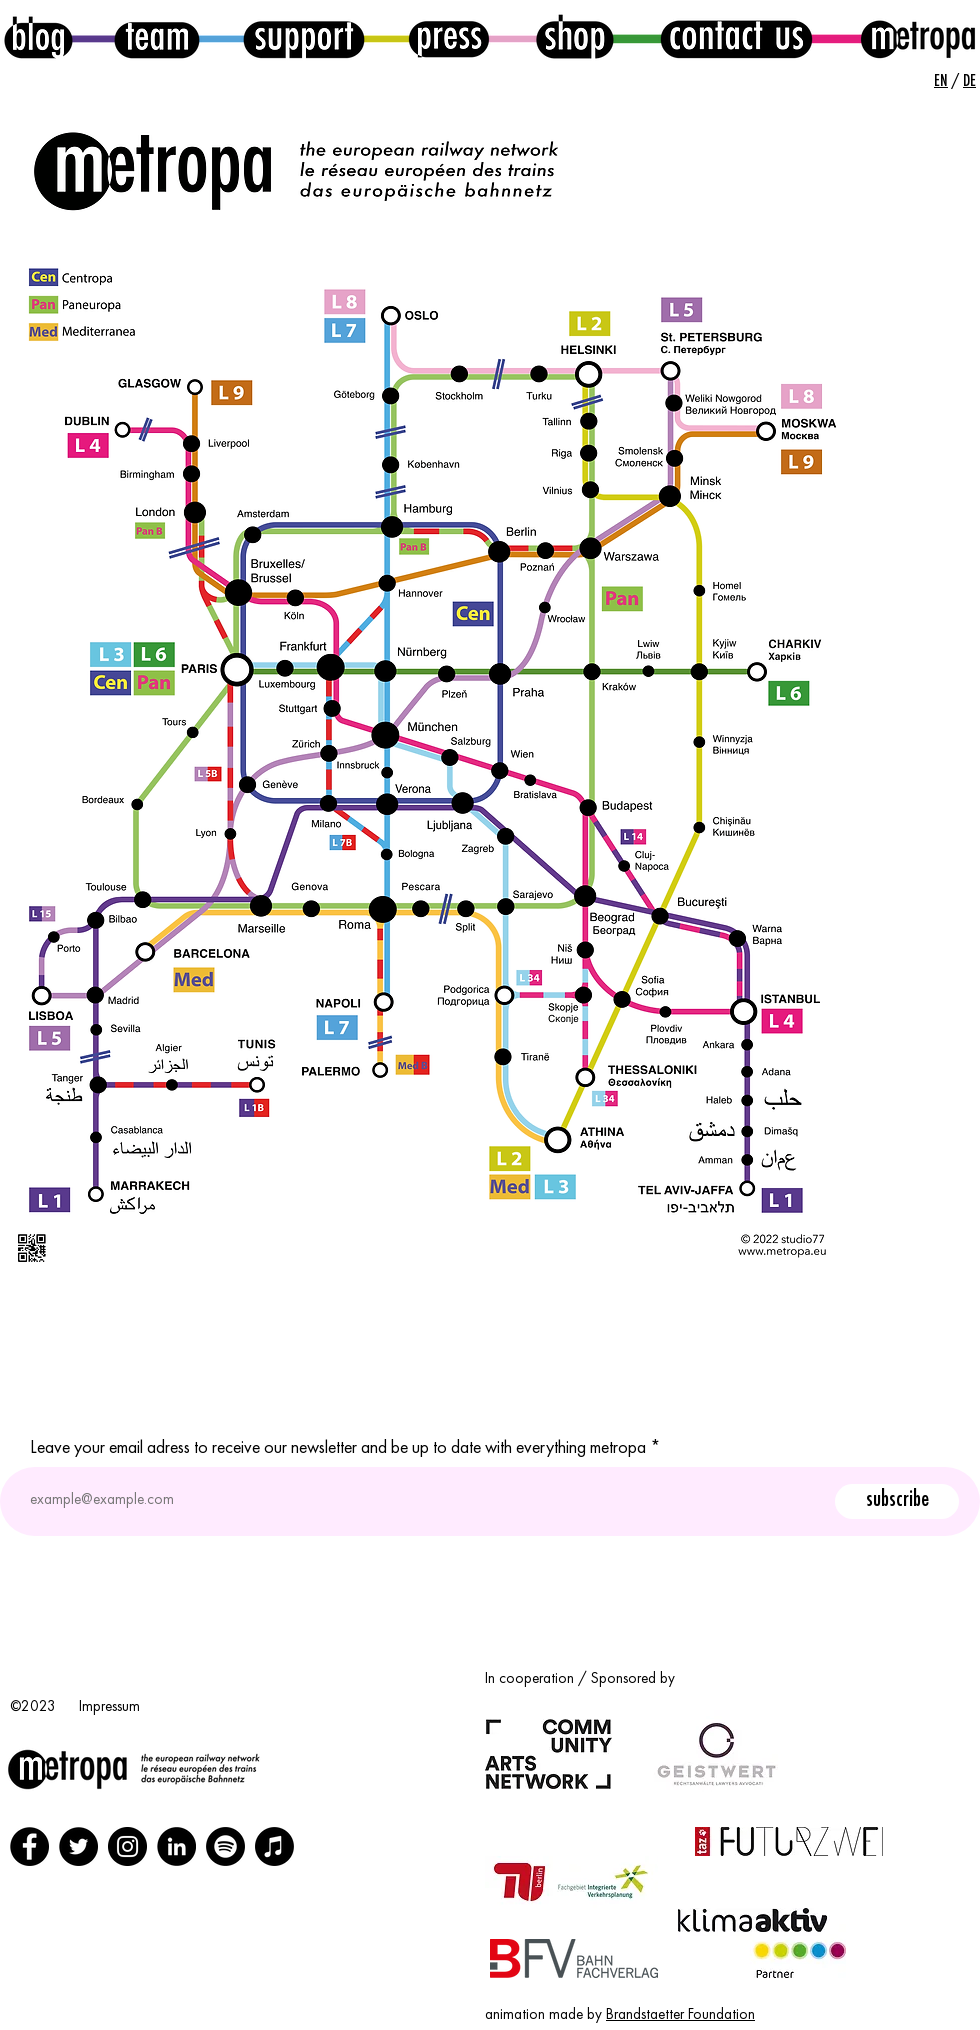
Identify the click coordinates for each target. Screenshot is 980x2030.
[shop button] (575, 36)
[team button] (157, 37)
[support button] (303, 36)
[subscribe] (897, 1501)
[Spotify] (225, 1846)
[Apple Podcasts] (274, 1846)
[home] (917, 36)
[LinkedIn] (176, 1846)
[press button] (449, 36)
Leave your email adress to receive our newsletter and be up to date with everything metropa (338, 1448)
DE (969, 81)
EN (941, 81)
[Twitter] (78, 1846)
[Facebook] (29, 1846)
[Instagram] (127, 1846)
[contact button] (736, 36)
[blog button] (38, 37)
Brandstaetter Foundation (680, 2015)
